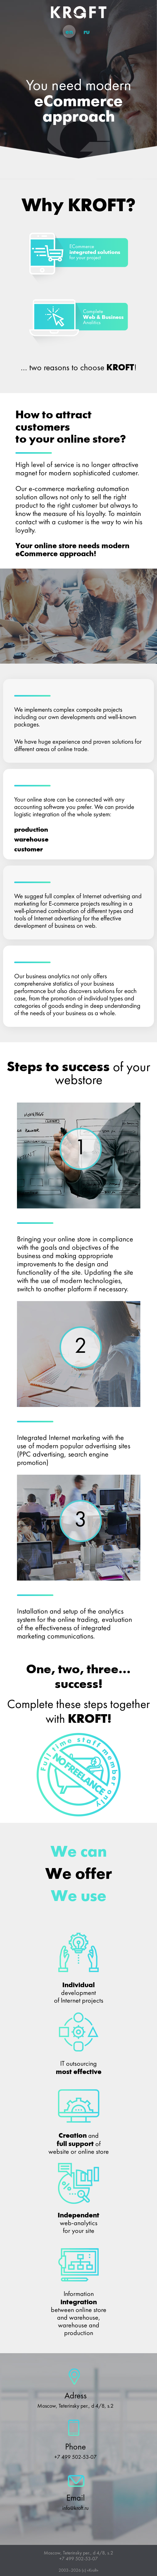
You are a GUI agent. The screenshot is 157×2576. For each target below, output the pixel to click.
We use (78, 1896)
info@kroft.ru (75, 2508)
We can (79, 1852)
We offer (78, 1874)
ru (87, 32)
